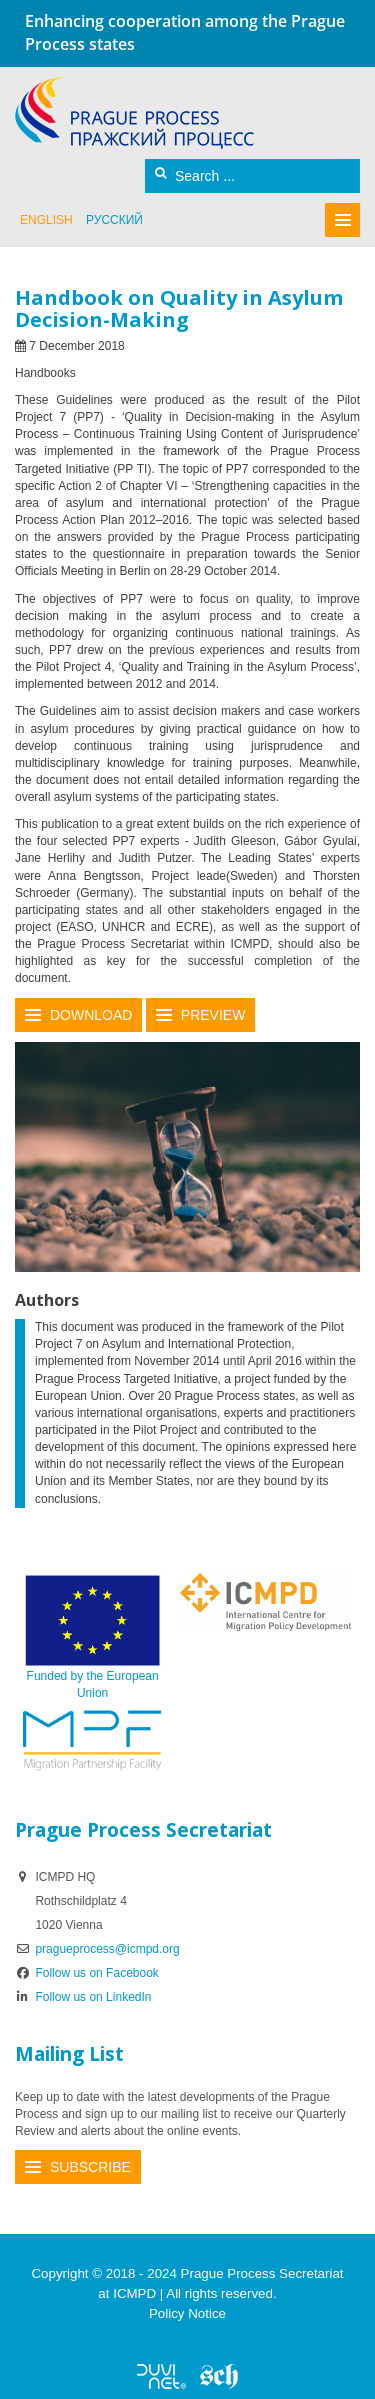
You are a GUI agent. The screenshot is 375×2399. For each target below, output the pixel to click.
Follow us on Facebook (87, 1973)
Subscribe (90, 2167)
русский (114, 220)
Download (91, 1015)
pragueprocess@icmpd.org (107, 1949)
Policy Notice (187, 2313)
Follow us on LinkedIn (83, 1997)
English (46, 220)
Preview (213, 1015)
